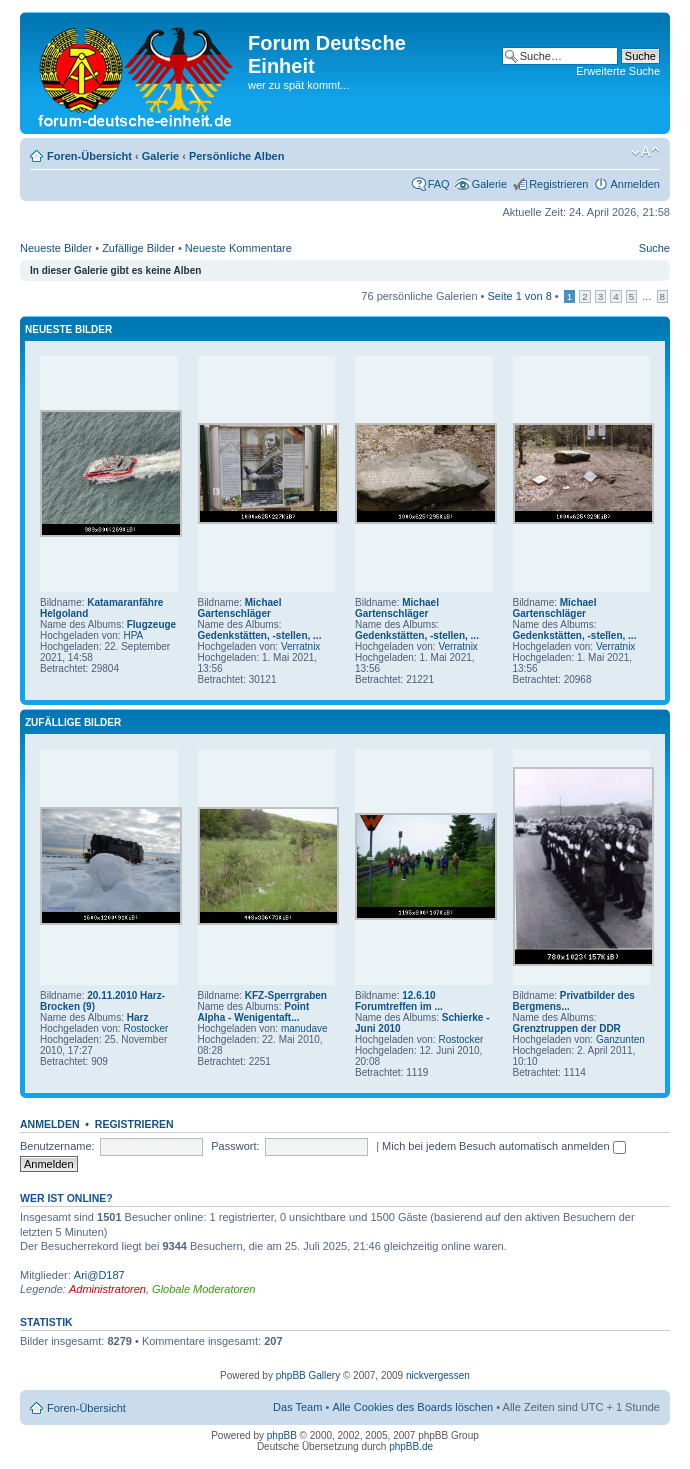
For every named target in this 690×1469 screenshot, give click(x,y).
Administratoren (107, 1289)
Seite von (520, 296)
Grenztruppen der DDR (567, 1028)
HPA (133, 635)
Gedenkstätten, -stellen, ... (260, 635)
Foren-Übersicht (89, 156)
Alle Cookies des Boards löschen (412, 1407)
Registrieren (558, 184)
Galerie (160, 156)
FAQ (439, 184)
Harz (138, 1017)
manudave (304, 1028)
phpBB (282, 1435)
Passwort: (235, 1146)
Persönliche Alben (237, 156)
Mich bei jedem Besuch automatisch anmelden (504, 1146)
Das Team (297, 1407)
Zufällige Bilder (138, 248)
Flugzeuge (151, 624)
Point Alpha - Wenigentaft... (254, 1012)
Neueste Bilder (56, 248)
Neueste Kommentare (238, 248)
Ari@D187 (99, 1275)
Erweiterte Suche (618, 71)
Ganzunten (620, 1039)
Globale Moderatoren (203, 1289)
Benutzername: (57, 1146)
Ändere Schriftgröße (645, 152)
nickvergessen (438, 1375)
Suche (654, 248)
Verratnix (300, 646)
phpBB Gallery (308, 1375)
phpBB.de (411, 1446)
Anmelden (635, 184)
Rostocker (145, 1028)
